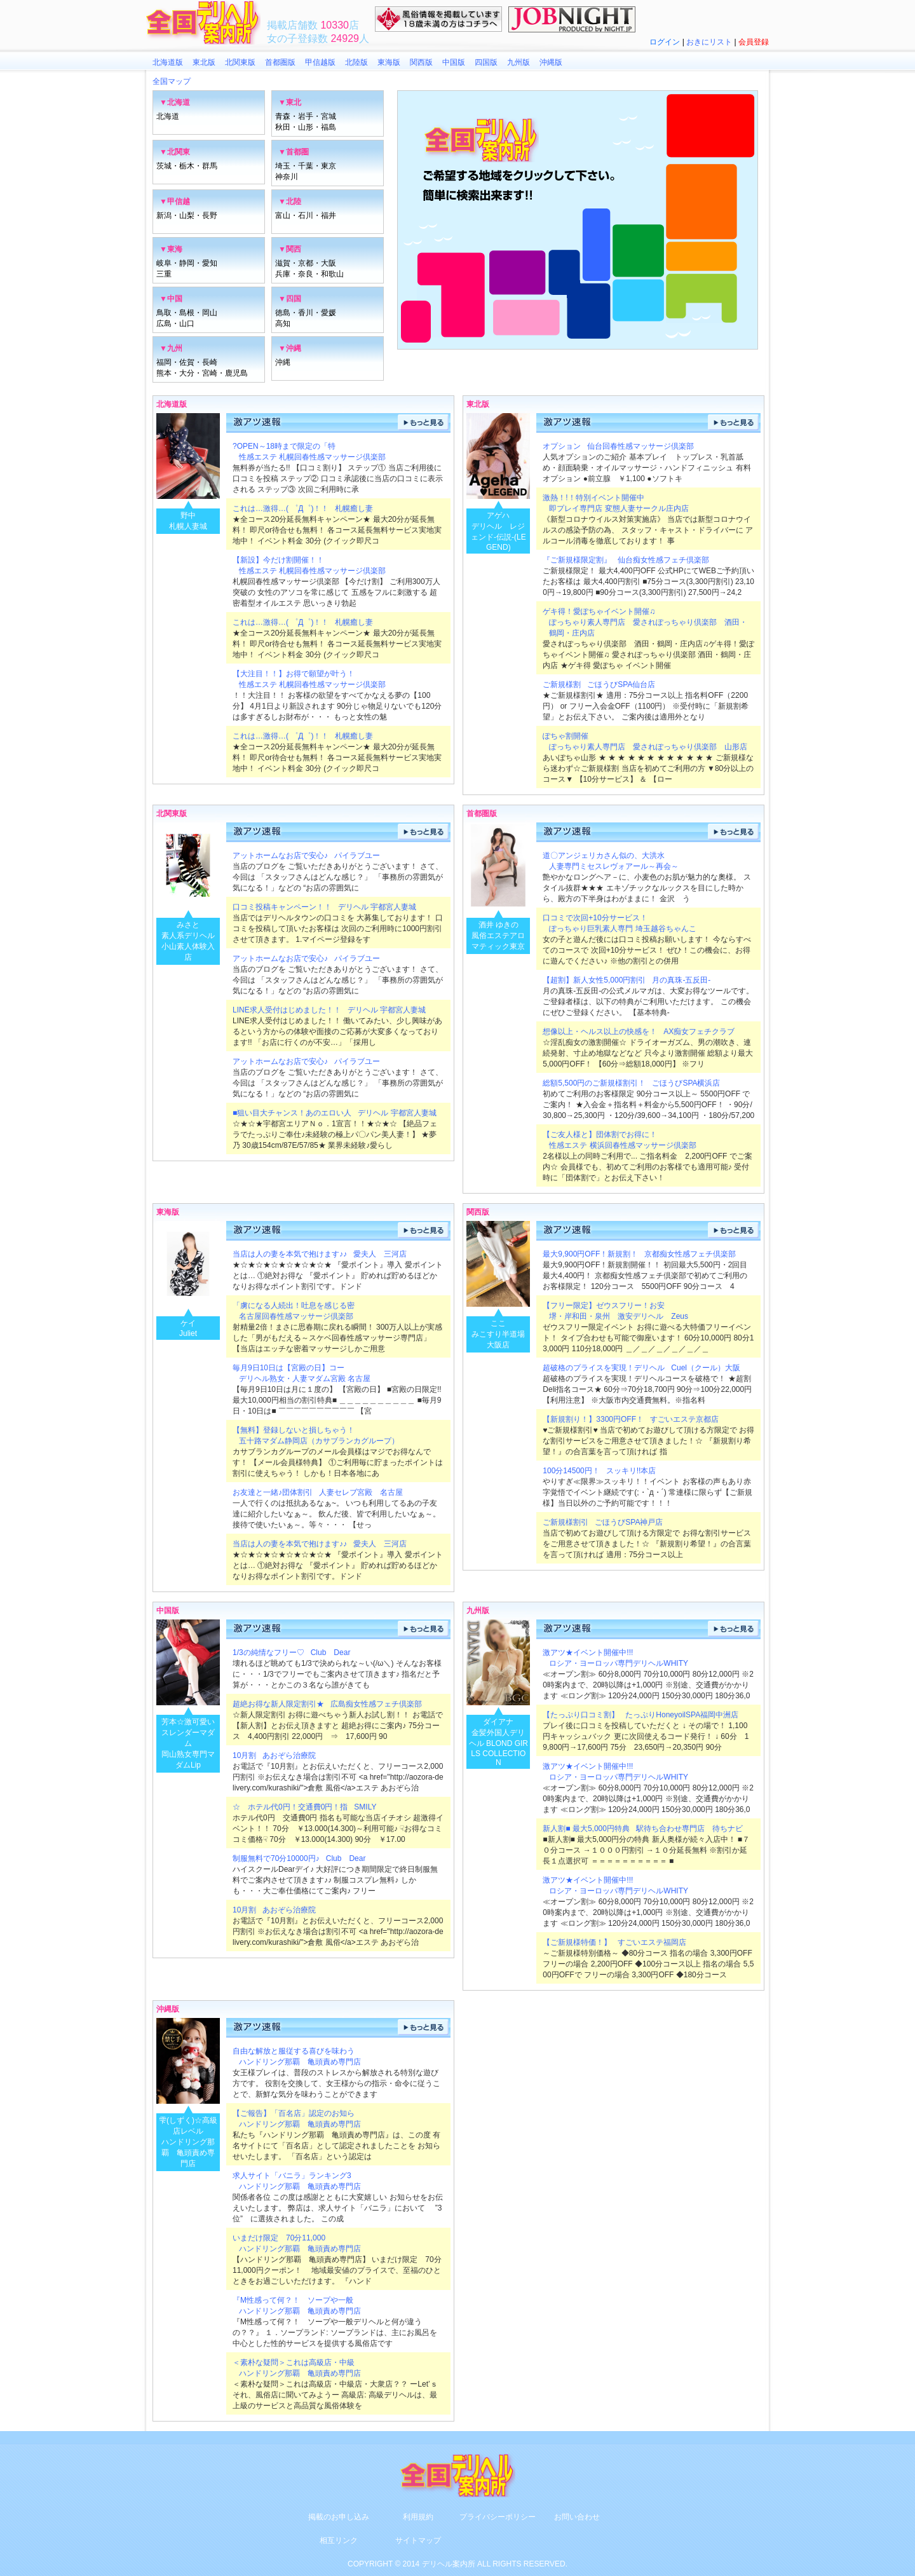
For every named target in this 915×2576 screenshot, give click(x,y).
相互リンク (339, 2540)
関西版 (421, 62)
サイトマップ (418, 2540)
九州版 (518, 62)
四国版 (486, 62)
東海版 (388, 62)
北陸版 (356, 62)
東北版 (204, 62)
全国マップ (171, 81)
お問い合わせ (577, 2516)
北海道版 (167, 62)
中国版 (453, 62)
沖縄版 (550, 62)
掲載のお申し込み (338, 2516)
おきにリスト (709, 41)
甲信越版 (320, 62)
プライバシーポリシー (497, 2516)
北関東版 (240, 62)
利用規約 (418, 2516)
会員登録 (753, 41)
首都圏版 (280, 62)
